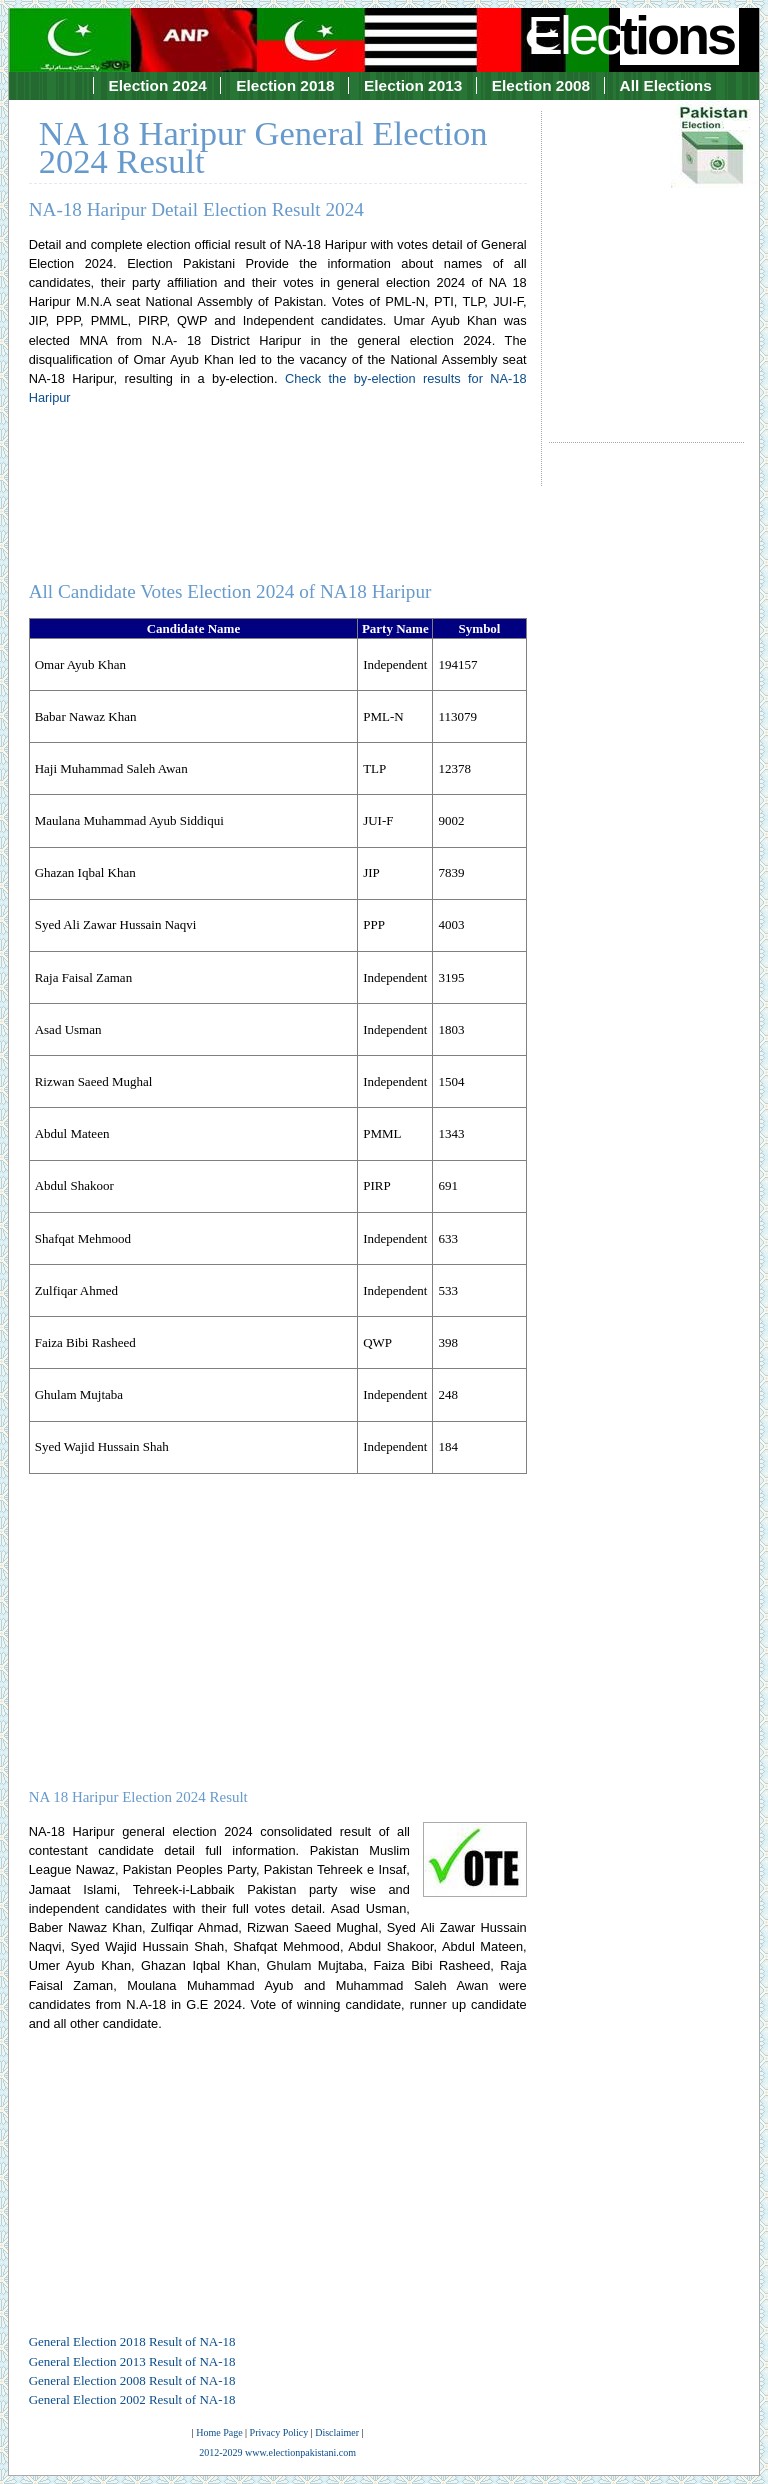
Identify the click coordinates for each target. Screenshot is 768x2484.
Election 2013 (413, 85)
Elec (633, 35)
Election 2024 (158, 85)
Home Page (219, 2432)
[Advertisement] (646, 258)
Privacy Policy (279, 2432)
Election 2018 (285, 85)
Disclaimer (337, 2432)
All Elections (666, 85)
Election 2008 (541, 85)
